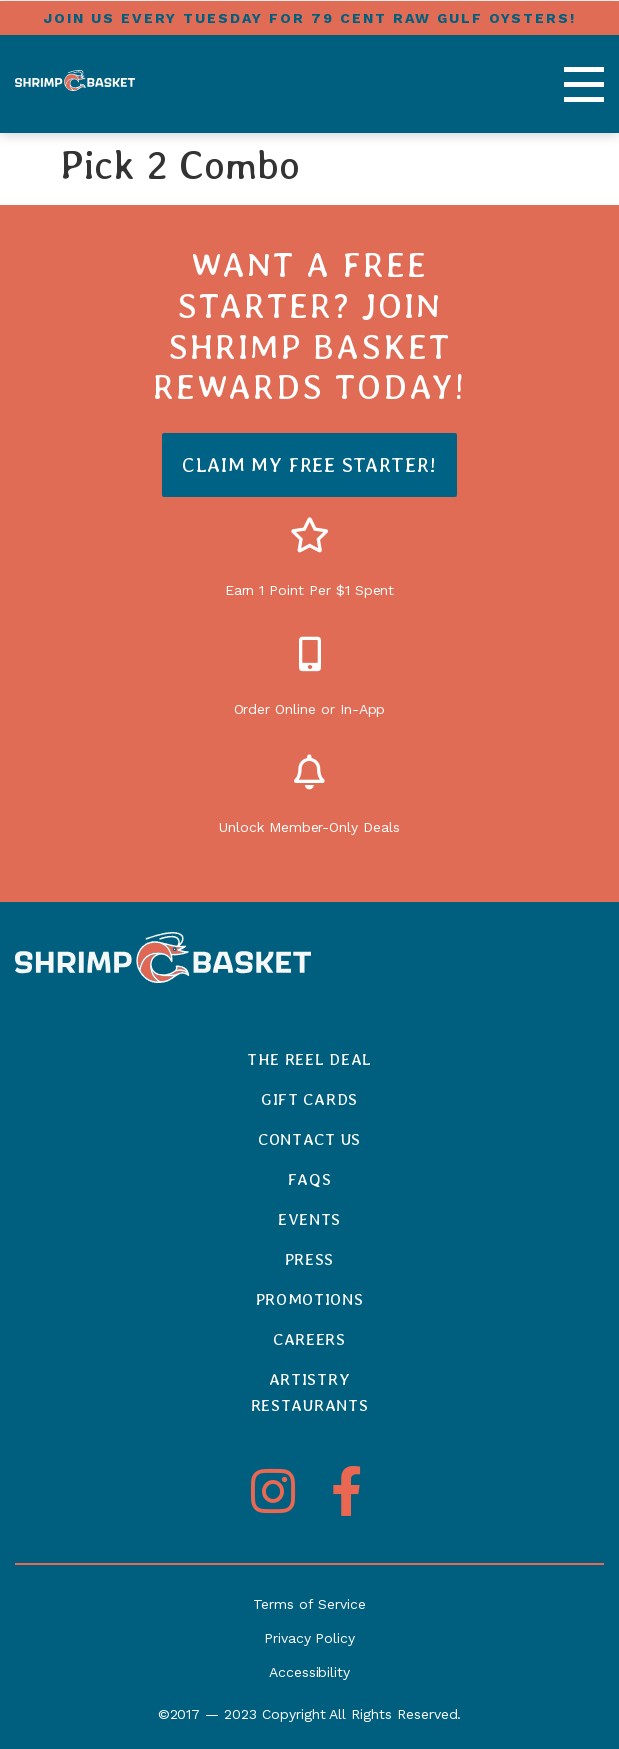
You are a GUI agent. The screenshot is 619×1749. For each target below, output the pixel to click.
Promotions (310, 1299)
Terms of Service (309, 1604)
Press (309, 1259)
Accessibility (309, 1672)
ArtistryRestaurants (309, 1392)
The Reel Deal (309, 1059)
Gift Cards (309, 1099)
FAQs (310, 1179)
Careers (309, 1339)
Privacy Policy (309, 1638)
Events (309, 1219)
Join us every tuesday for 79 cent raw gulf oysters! (310, 18)
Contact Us (309, 1139)
